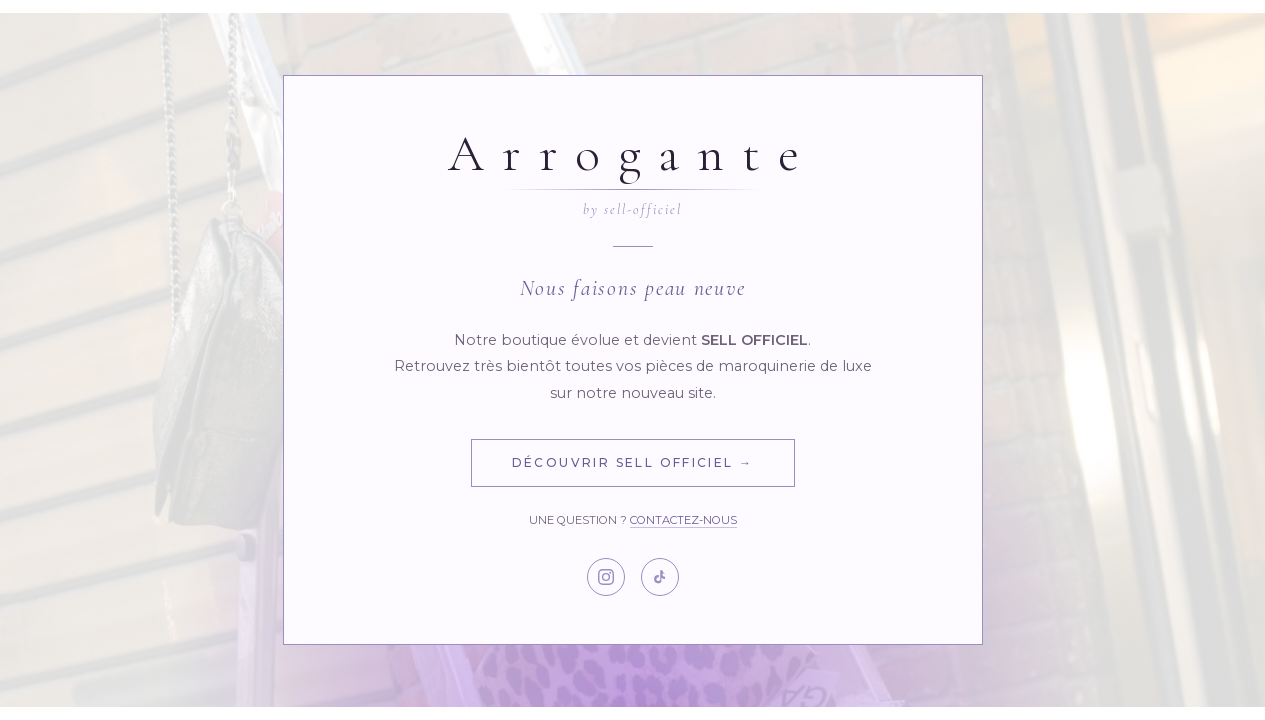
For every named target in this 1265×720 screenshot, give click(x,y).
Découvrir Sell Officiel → (633, 462)
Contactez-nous (683, 520)
